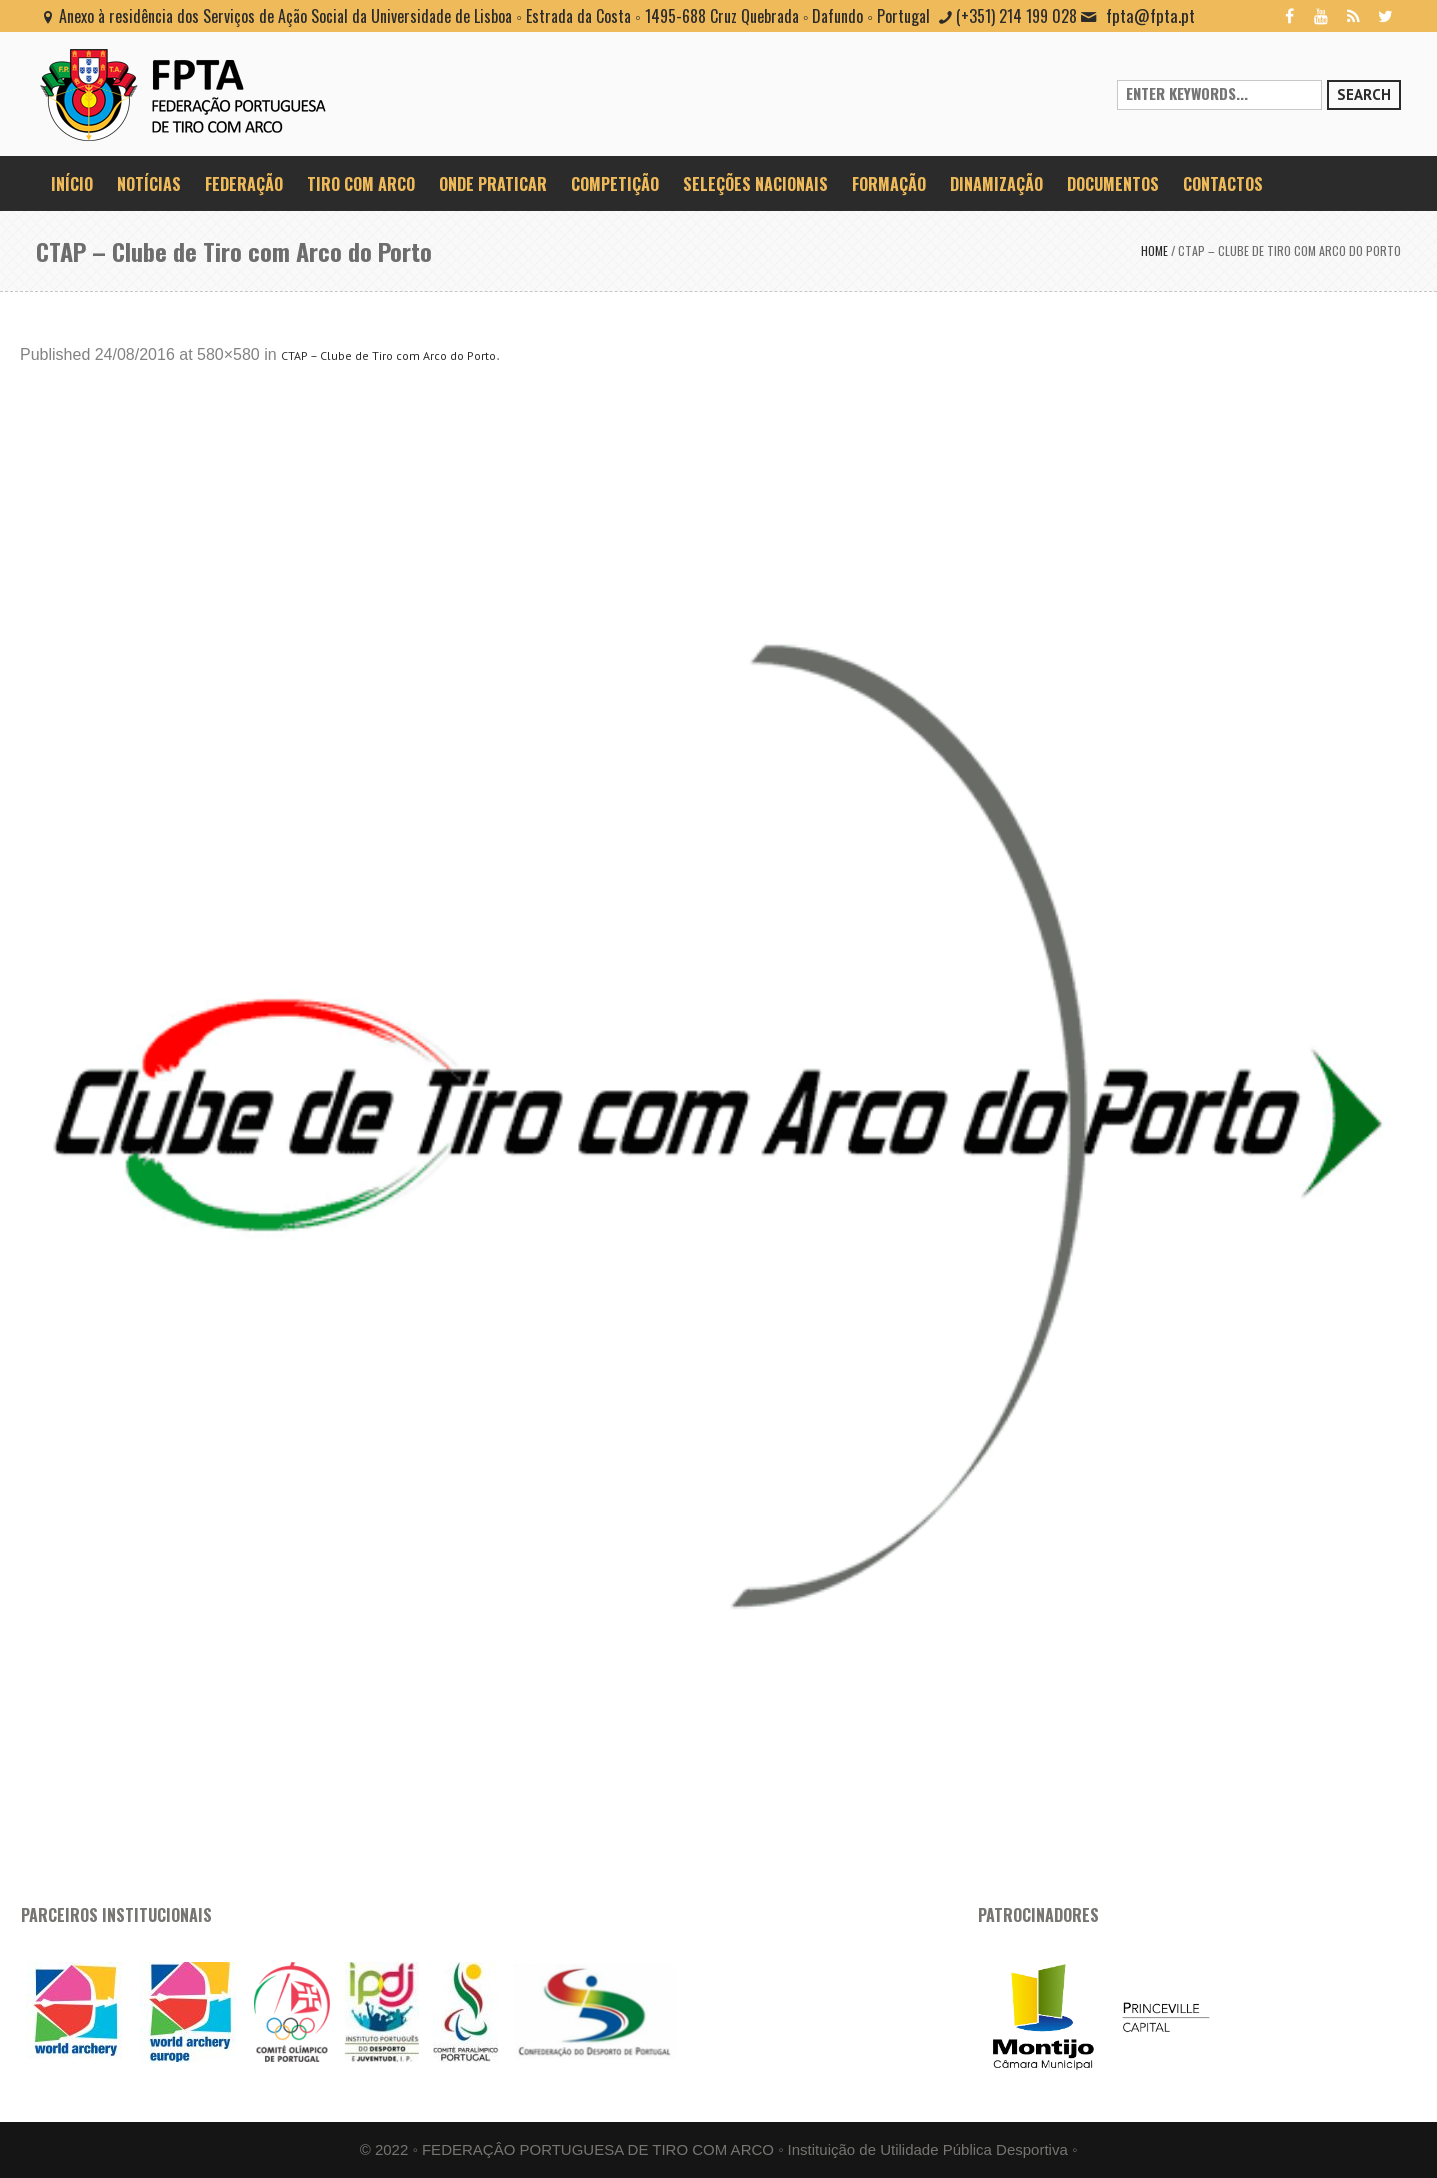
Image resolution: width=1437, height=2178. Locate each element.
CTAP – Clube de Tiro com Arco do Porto (388, 355)
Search (1364, 94)
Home (1154, 250)
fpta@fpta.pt (1150, 15)
